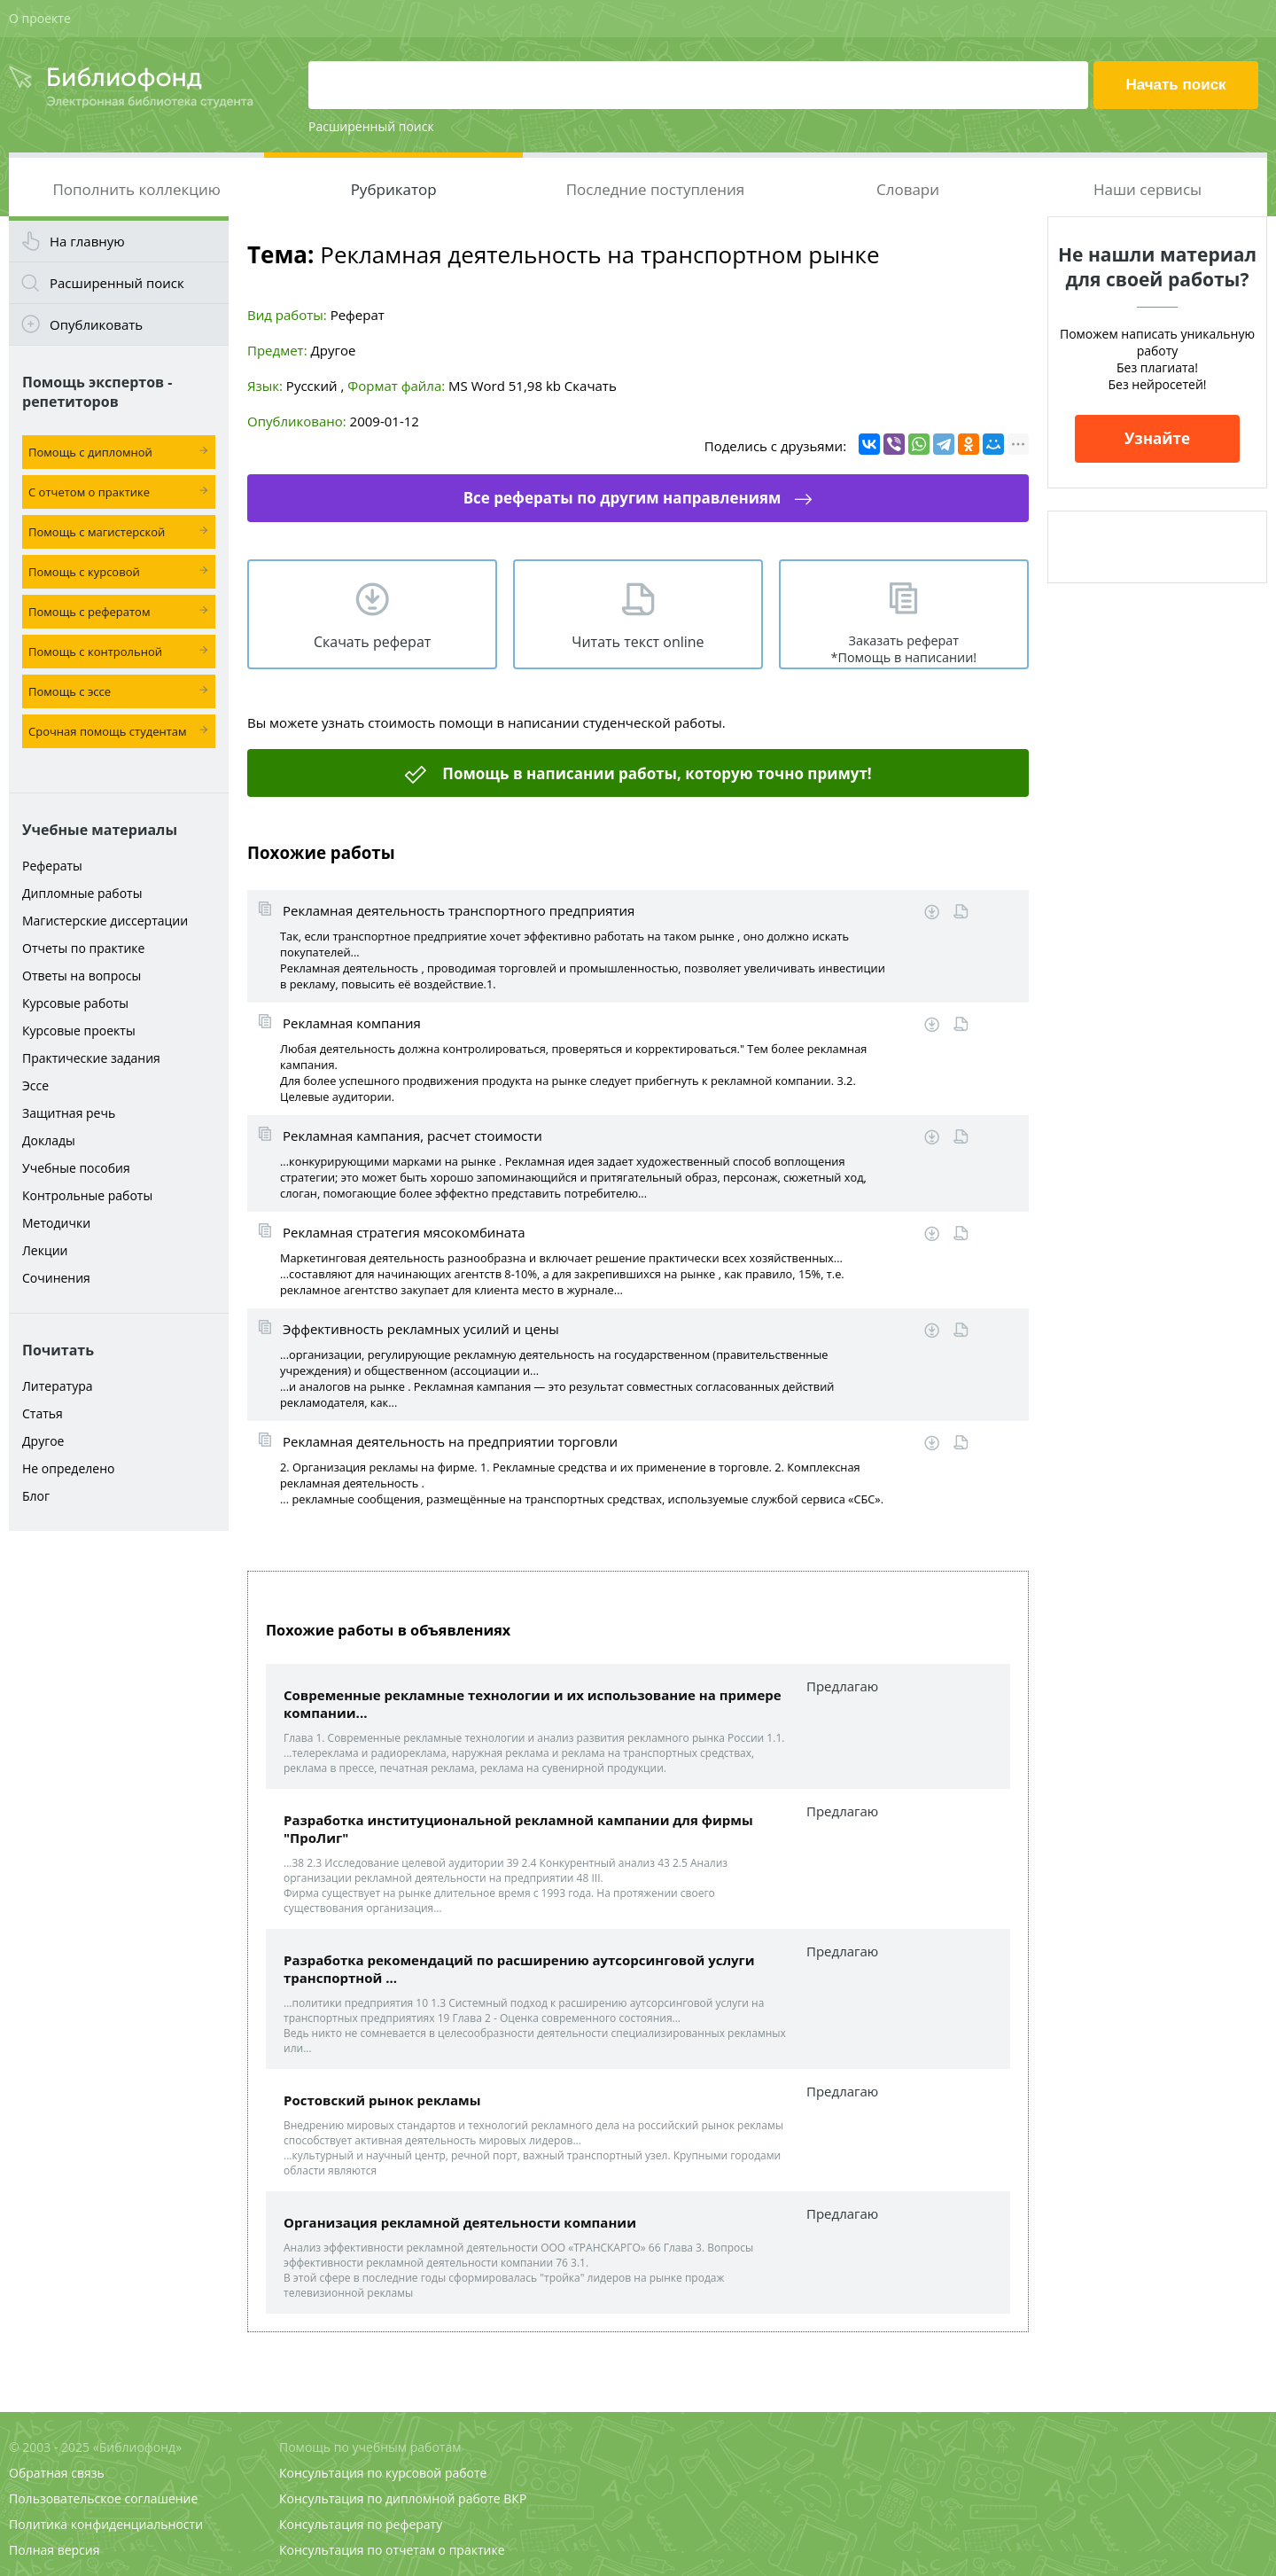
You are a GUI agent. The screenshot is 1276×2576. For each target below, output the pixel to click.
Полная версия (54, 2549)
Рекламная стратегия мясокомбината (404, 1232)
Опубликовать (96, 324)
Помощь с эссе (69, 691)
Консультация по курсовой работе (382, 2472)
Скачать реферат (372, 642)
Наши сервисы (1147, 189)
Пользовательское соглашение (103, 2498)
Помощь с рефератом (89, 612)
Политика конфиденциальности (106, 2524)
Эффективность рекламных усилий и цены (421, 1329)
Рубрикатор (394, 189)
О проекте (40, 18)
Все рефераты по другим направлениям (622, 498)
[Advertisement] (119, 1819)
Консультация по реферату (360, 2524)
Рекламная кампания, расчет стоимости (412, 1135)
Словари (907, 189)
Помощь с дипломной (90, 452)
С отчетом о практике (89, 492)
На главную (87, 241)
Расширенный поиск (371, 126)
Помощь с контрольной (95, 652)
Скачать (590, 385)
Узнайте (1157, 438)
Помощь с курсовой (84, 572)
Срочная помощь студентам (107, 731)
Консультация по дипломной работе (390, 2498)
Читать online (961, 911)
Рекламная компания (352, 1023)
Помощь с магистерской (96, 532)
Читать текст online (638, 642)
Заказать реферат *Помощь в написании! (903, 649)
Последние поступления (655, 189)
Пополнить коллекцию (136, 189)
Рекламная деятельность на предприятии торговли (450, 1441)
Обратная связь (57, 2472)
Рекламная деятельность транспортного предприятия (458, 910)
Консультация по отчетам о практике (392, 2549)
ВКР (514, 2498)
